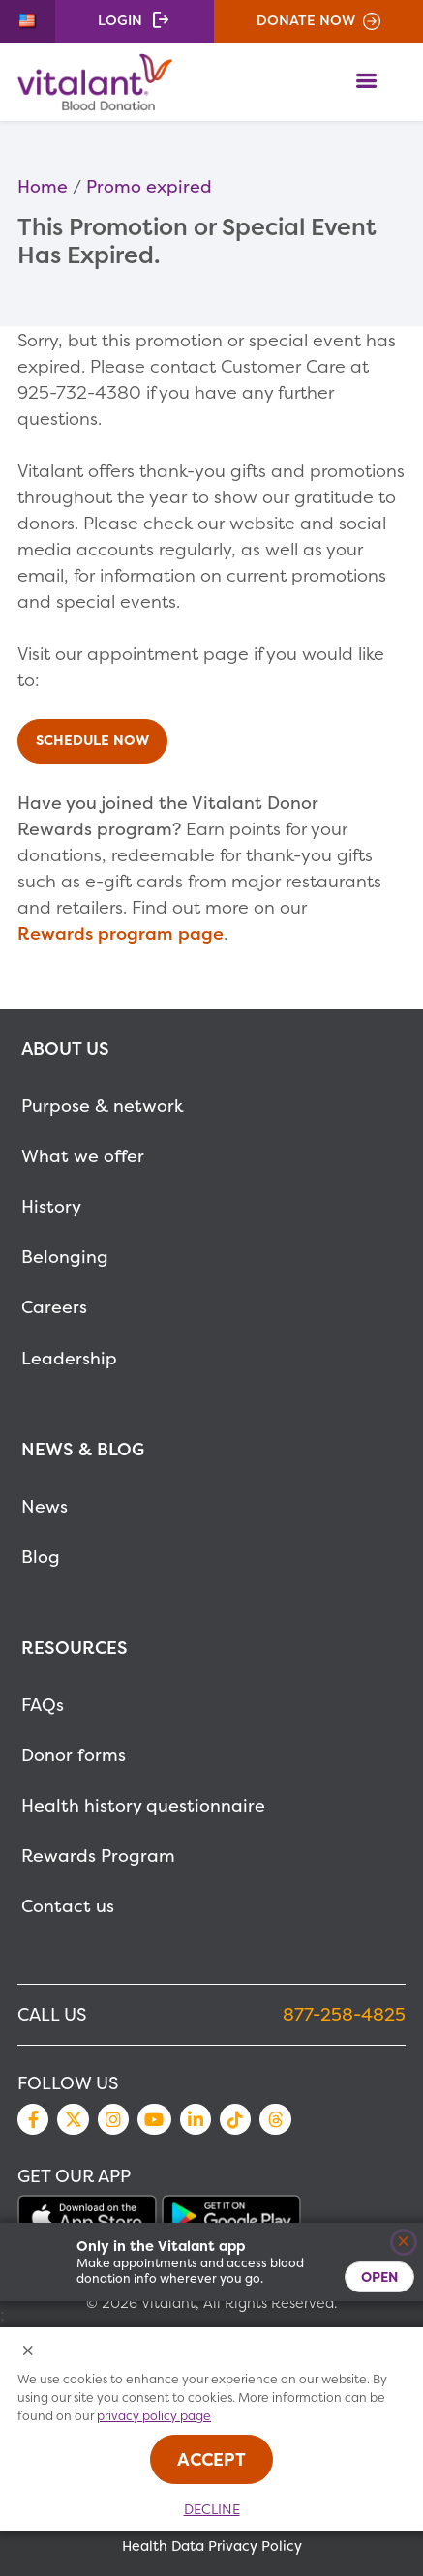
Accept (211, 2459)
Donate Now (306, 20)
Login (120, 20)
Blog (40, 1556)
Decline (212, 2509)
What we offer (82, 1156)
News (44, 1506)
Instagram (113, 2119)
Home (42, 186)
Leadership (69, 1358)
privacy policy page (154, 2416)
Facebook (32, 2119)
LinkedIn (195, 2119)
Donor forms (73, 1755)
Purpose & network (102, 1105)
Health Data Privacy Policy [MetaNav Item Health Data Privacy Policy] (212, 2546)
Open (379, 2276)
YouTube (153, 2119)
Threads (274, 2119)
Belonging (64, 1256)
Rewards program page (120, 933)
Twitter (72, 2119)
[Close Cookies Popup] (28, 2352)
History (51, 1206)
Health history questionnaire (143, 1805)
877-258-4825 (344, 2014)
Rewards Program (98, 1855)
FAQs (42, 1704)
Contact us (67, 1906)
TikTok (235, 2119)
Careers (54, 1307)
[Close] (404, 2243)
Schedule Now (92, 741)
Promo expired (149, 186)
